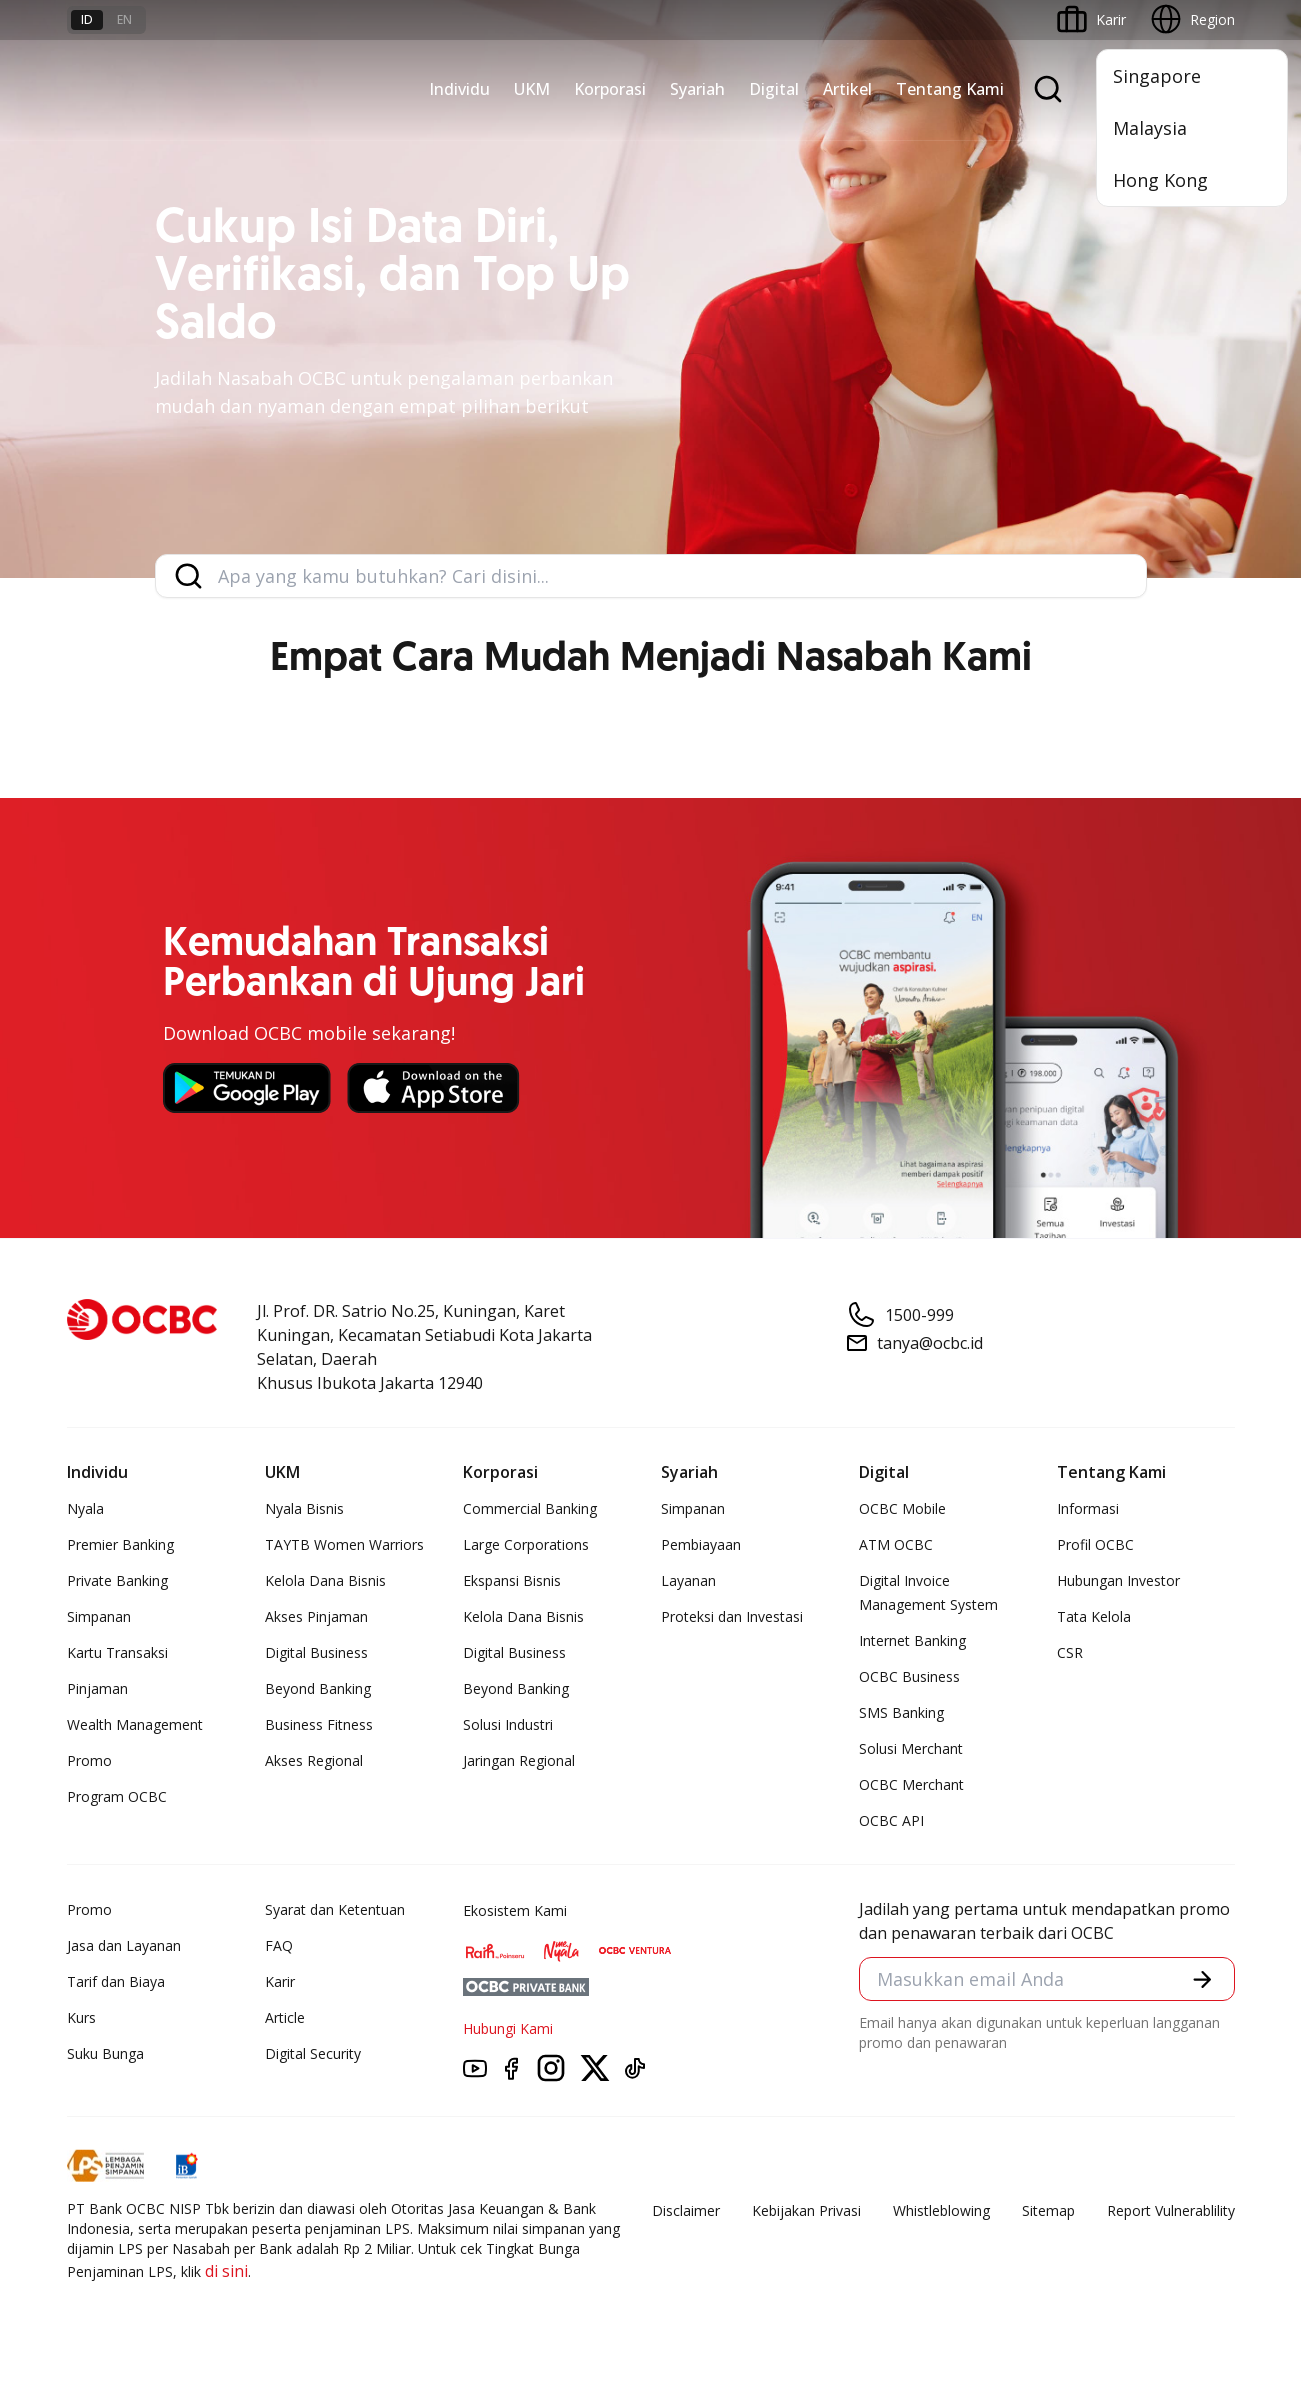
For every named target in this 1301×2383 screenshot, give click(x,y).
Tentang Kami (950, 89)
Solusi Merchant (911, 1748)
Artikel (847, 89)
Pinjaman (97, 1688)
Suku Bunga (105, 2053)
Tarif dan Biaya (116, 1981)
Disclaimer (686, 2210)
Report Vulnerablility (1171, 2210)
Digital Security (313, 2053)
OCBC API (891, 1820)
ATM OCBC (896, 1544)
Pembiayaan (701, 1544)
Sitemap (1048, 2210)
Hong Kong (1160, 180)
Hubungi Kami (508, 2028)
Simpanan (99, 1616)
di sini (226, 2271)
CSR (1070, 1652)
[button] (1200, 1981)
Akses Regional (314, 1760)
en (124, 19)
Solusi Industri (508, 1724)
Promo (89, 1760)
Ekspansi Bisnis (512, 1580)
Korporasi (610, 89)
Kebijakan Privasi (806, 2210)
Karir (280, 1981)
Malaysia (1150, 128)
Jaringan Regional (519, 1760)
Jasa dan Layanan (124, 1945)
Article (285, 2017)
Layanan (688, 1580)
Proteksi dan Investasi (732, 1616)
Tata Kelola (1094, 1616)
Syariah (697, 89)
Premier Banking (120, 1544)
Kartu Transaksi (117, 1652)
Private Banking (117, 1580)
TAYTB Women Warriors (344, 1544)
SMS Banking (901, 1712)
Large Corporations (526, 1544)
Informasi (1088, 1508)
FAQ (279, 1945)
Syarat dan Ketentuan (335, 1909)
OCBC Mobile (902, 1508)
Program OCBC (117, 1796)
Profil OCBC (1095, 1544)
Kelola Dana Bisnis (325, 1580)
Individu (459, 89)
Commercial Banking (530, 1508)
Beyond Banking (318, 1688)
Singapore (1157, 76)
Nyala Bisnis (304, 1508)
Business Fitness (319, 1724)
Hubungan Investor (1118, 1580)
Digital (774, 89)
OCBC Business (909, 1676)
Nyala (85, 1508)
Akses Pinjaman (316, 1616)
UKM (532, 89)
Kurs (81, 2017)
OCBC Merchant (911, 1784)
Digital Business (316, 1652)
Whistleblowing (941, 2210)
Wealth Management (135, 1724)
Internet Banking (912, 1640)
